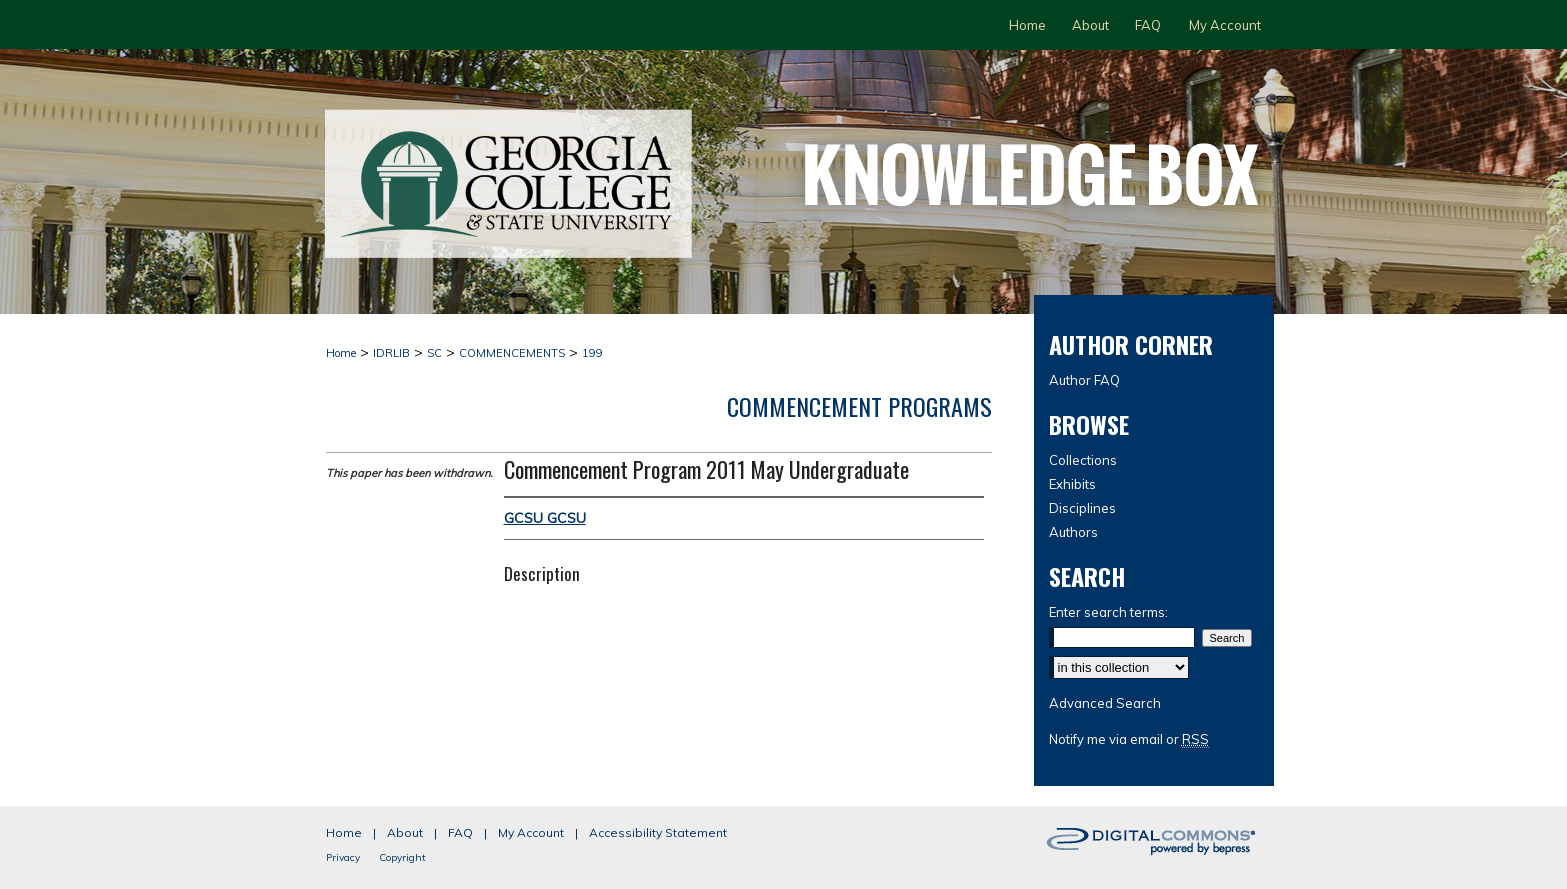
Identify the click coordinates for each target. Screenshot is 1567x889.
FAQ (460, 832)
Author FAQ (1084, 380)
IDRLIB (391, 353)
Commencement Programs (859, 406)
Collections (1083, 460)
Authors (1073, 532)
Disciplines (1082, 508)
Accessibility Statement (658, 832)
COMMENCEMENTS (512, 353)
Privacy (343, 857)
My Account (531, 832)
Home (341, 353)
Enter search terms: (1108, 612)
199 (592, 353)
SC (434, 353)
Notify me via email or (1129, 739)
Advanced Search (1105, 703)
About (405, 832)
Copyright (402, 857)
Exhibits (1072, 484)
